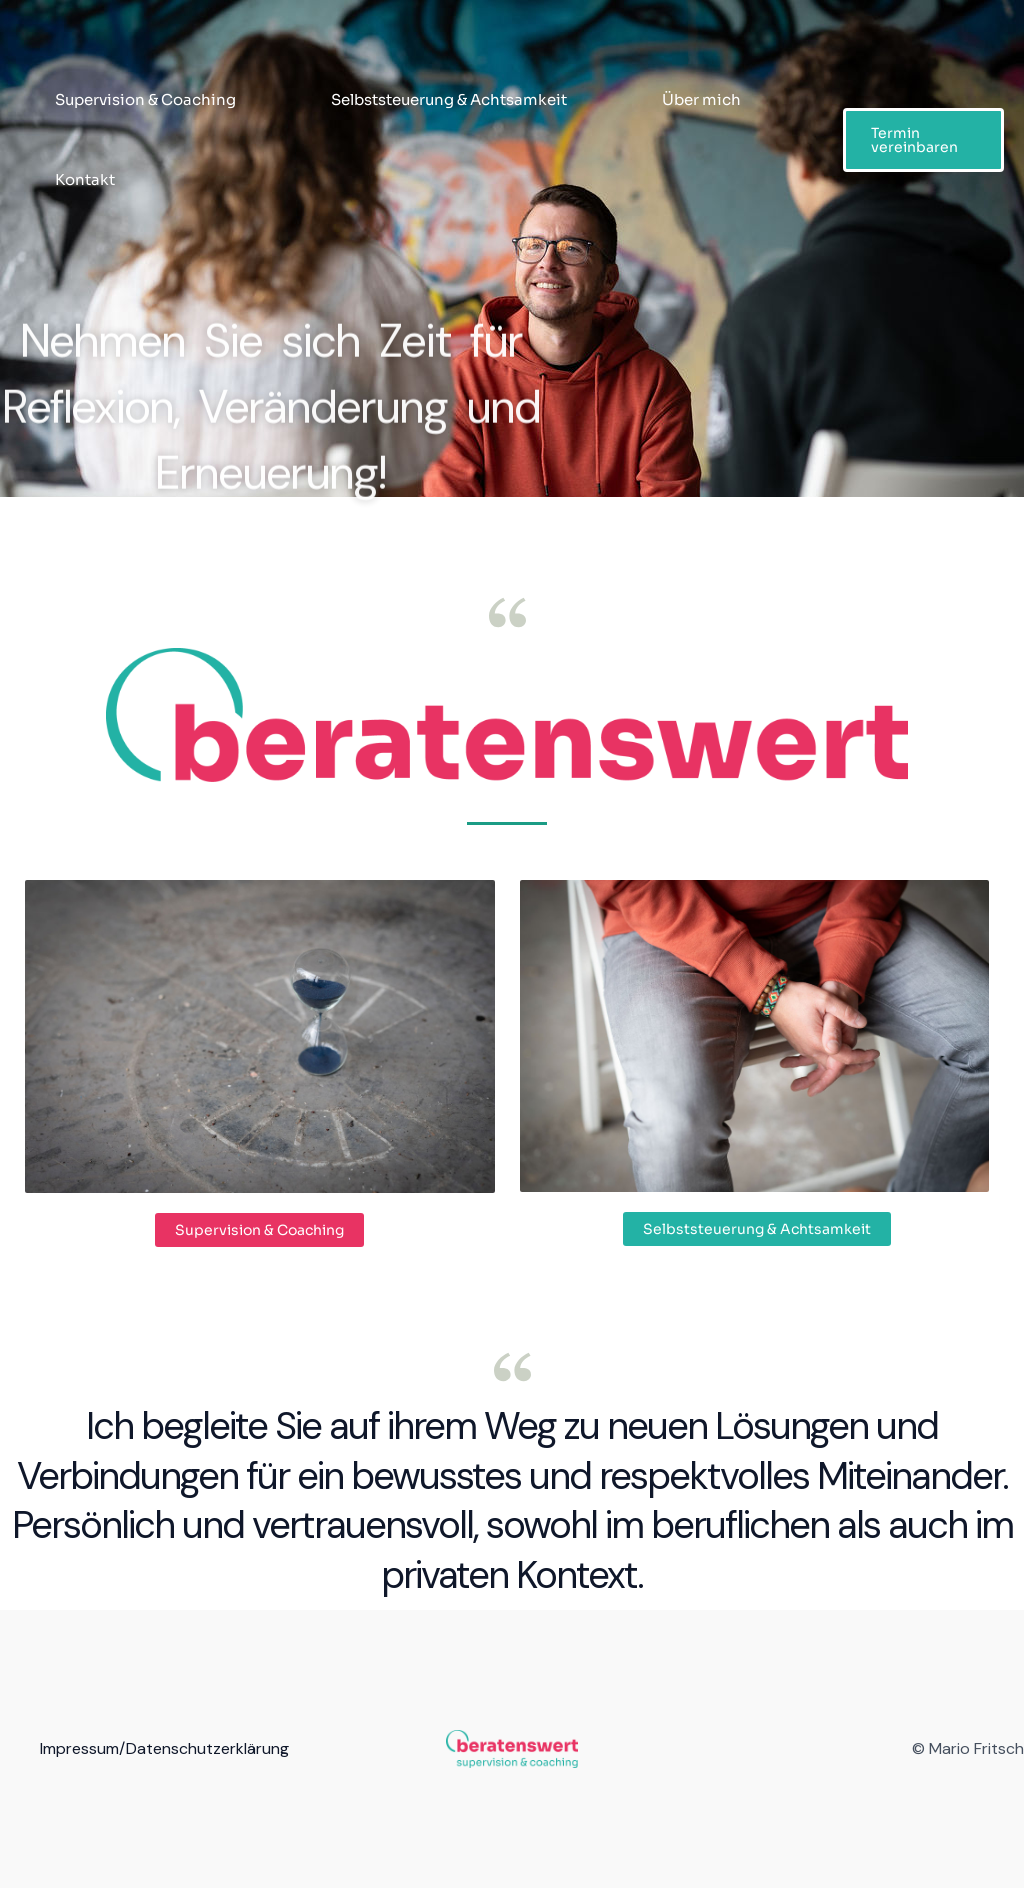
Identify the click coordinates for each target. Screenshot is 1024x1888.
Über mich (701, 99)
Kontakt (85, 179)
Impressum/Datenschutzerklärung (164, 1748)
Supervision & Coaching (145, 99)
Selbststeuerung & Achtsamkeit (449, 99)
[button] (923, 140)
